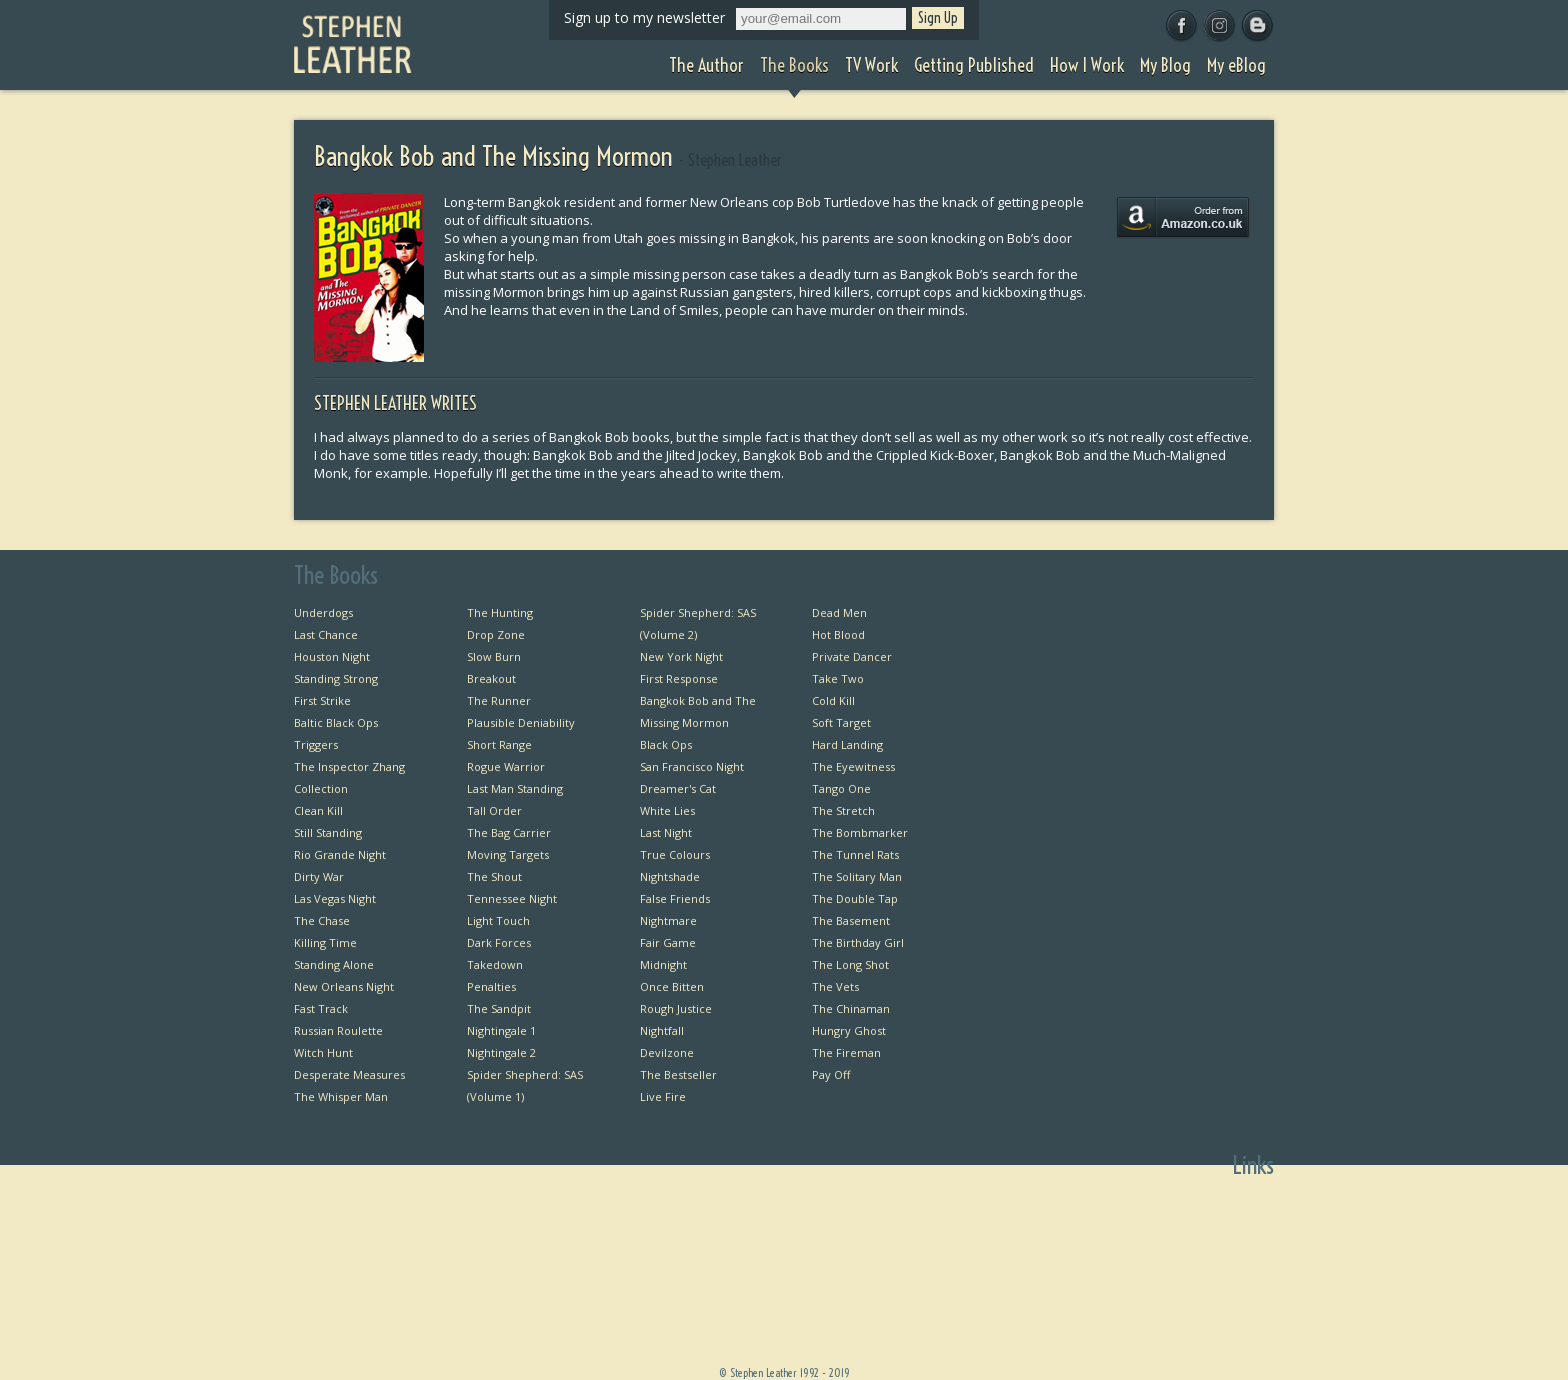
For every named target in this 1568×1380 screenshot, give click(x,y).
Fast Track (321, 1008)
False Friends (675, 898)
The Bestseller (678, 1074)
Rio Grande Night (340, 854)
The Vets (835, 986)
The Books (1087, 1246)
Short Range (499, 744)
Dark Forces (499, 942)
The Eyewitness (853, 766)
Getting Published (1067, 1290)
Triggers (316, 744)
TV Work (1092, 1268)
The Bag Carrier (509, 832)
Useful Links (1242, 1268)
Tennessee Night (512, 898)
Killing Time (325, 942)
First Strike (322, 700)
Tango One (841, 788)
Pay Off (831, 1074)
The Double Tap (855, 898)
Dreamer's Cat (678, 788)
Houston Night (332, 656)
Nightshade (670, 876)
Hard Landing (847, 744)
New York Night (681, 656)
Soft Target (841, 722)
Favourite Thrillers (1224, 1290)
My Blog (1094, 1334)
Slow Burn (494, 656)
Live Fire (663, 1096)
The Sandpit (499, 1008)
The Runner (499, 700)
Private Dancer (852, 656)
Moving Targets (508, 854)
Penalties (491, 986)
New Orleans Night (344, 986)
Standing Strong (336, 678)
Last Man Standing (515, 788)
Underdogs (323, 612)
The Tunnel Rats (855, 854)
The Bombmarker (860, 832)
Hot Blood (838, 634)
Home (1098, 1202)
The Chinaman (851, 1008)
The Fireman (846, 1052)
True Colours (675, 854)
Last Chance (326, 634)
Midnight (663, 964)
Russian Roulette (338, 1030)
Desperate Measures (349, 1074)
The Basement (851, 920)
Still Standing (328, 832)
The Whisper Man (341, 1096)
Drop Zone (496, 634)
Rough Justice (676, 1008)
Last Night (666, 832)
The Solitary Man (857, 876)
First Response (679, 678)
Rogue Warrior (506, 766)
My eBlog (1090, 1356)
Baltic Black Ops (336, 722)
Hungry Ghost (849, 1030)
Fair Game (668, 942)
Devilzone (667, 1052)
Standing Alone (334, 964)
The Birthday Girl (858, 942)
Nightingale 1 (501, 1030)
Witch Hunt (323, 1052)
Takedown (495, 964)
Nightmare (668, 920)
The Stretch (843, 810)
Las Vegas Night (335, 898)
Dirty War (319, 876)
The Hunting (500, 612)
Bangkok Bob (1239, 1224)
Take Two (838, 678)
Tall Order (494, 810)
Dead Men (839, 612)
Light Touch (498, 920)
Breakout (491, 678)
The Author (1084, 1224)
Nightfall (662, 1030)
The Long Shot (850, 964)
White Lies (667, 810)
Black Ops (666, 744)
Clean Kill (318, 810)
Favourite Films (1233, 1312)
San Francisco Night (692, 766)
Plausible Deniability (521, 722)
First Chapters (1237, 1202)
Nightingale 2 (501, 1052)
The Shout (494, 876)
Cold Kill (833, 700)
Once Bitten (672, 986)
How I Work (1084, 1312)
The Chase (322, 920)
